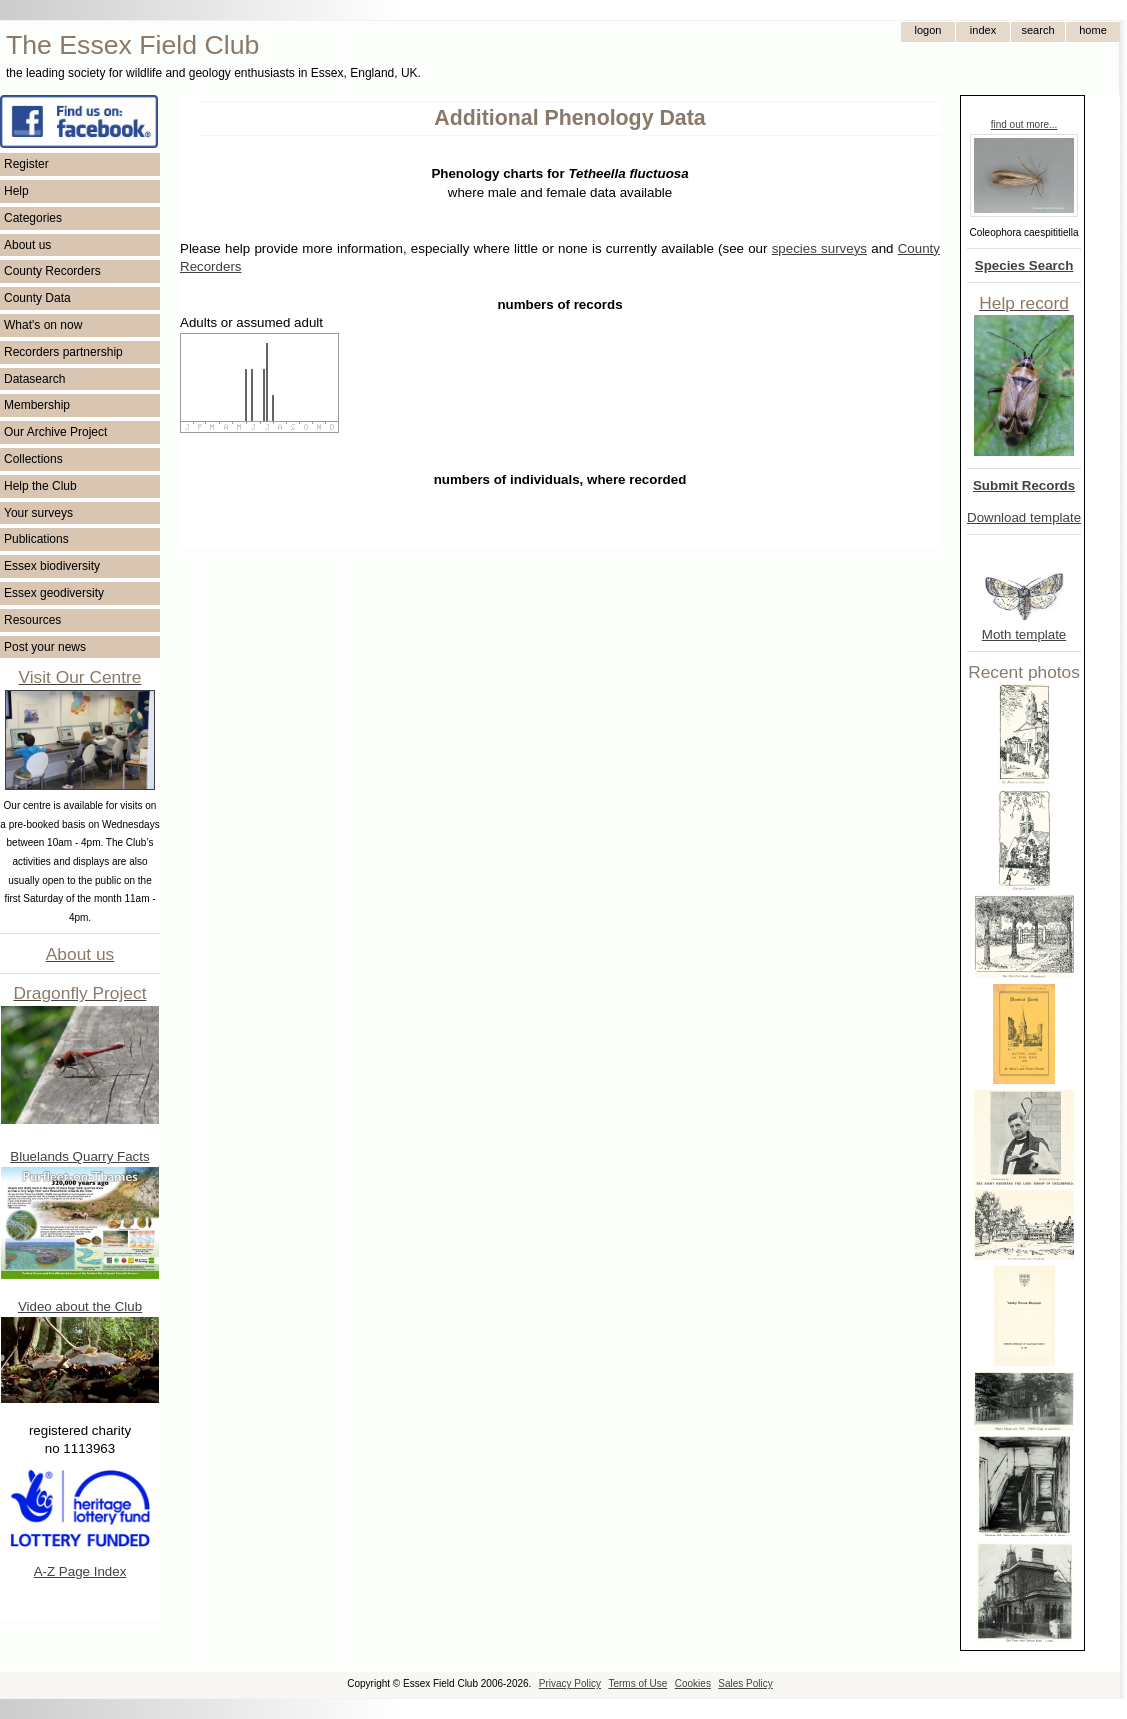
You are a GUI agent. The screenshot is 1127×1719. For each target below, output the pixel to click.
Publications (36, 539)
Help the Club (40, 486)
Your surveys (38, 513)
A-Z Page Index (80, 1571)
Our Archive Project (55, 432)
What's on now (43, 325)
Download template (1024, 517)
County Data (37, 298)
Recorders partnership (63, 352)
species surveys (819, 248)
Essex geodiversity (54, 593)
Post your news (45, 647)
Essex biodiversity (52, 566)
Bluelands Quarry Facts (79, 1156)
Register (26, 164)
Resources (32, 620)
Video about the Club (80, 1306)
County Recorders (52, 271)
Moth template (1024, 634)
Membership (37, 405)
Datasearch (34, 379)
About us (27, 245)
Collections (33, 459)
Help (16, 191)
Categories (33, 218)
